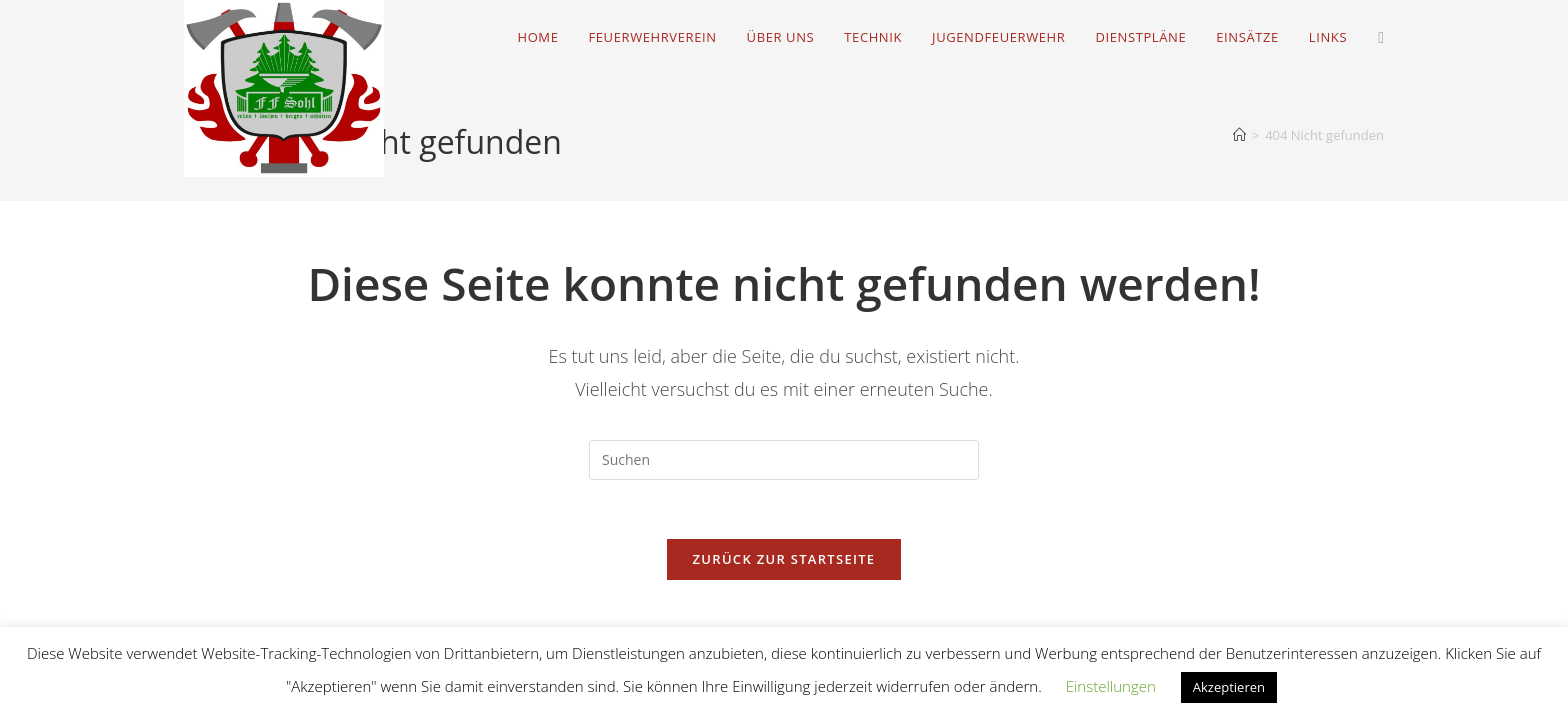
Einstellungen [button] (1111, 686)
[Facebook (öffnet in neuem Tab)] (1381, 37)
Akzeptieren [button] (1229, 687)
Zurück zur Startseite (784, 561)
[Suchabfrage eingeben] (784, 460)
